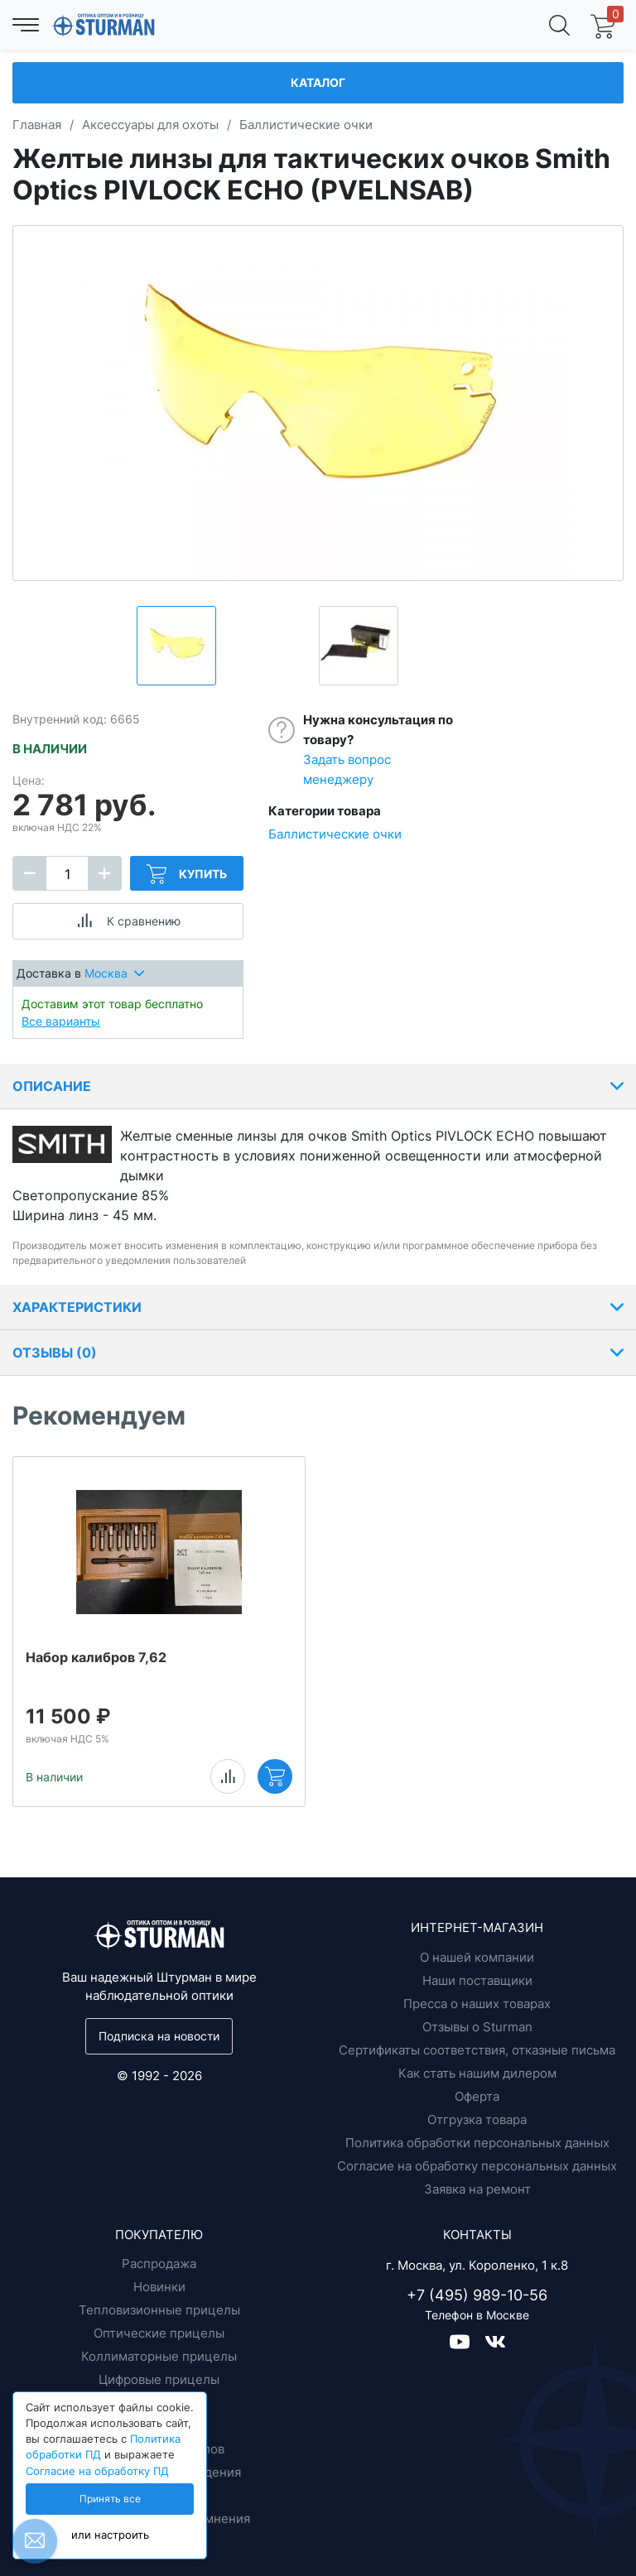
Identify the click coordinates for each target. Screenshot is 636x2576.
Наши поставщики (477, 1980)
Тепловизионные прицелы (159, 2310)
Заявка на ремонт (477, 2189)
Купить (187, 874)
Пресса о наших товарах (477, 2003)
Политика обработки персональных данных (477, 2143)
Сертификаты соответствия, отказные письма (477, 2050)
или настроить (110, 2535)
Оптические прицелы (159, 2333)
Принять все (110, 2499)
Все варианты (61, 1021)
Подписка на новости (159, 2036)
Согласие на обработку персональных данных (477, 2166)
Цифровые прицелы (159, 2379)
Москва (114, 973)
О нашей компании (477, 1957)
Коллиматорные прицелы (159, 2356)
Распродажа (159, 2263)
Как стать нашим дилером (477, 2073)
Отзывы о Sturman (477, 2027)
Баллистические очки (335, 834)
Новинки (159, 2287)
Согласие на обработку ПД (97, 2471)
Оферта (477, 2096)
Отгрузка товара (477, 2119)
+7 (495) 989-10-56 (477, 2295)
